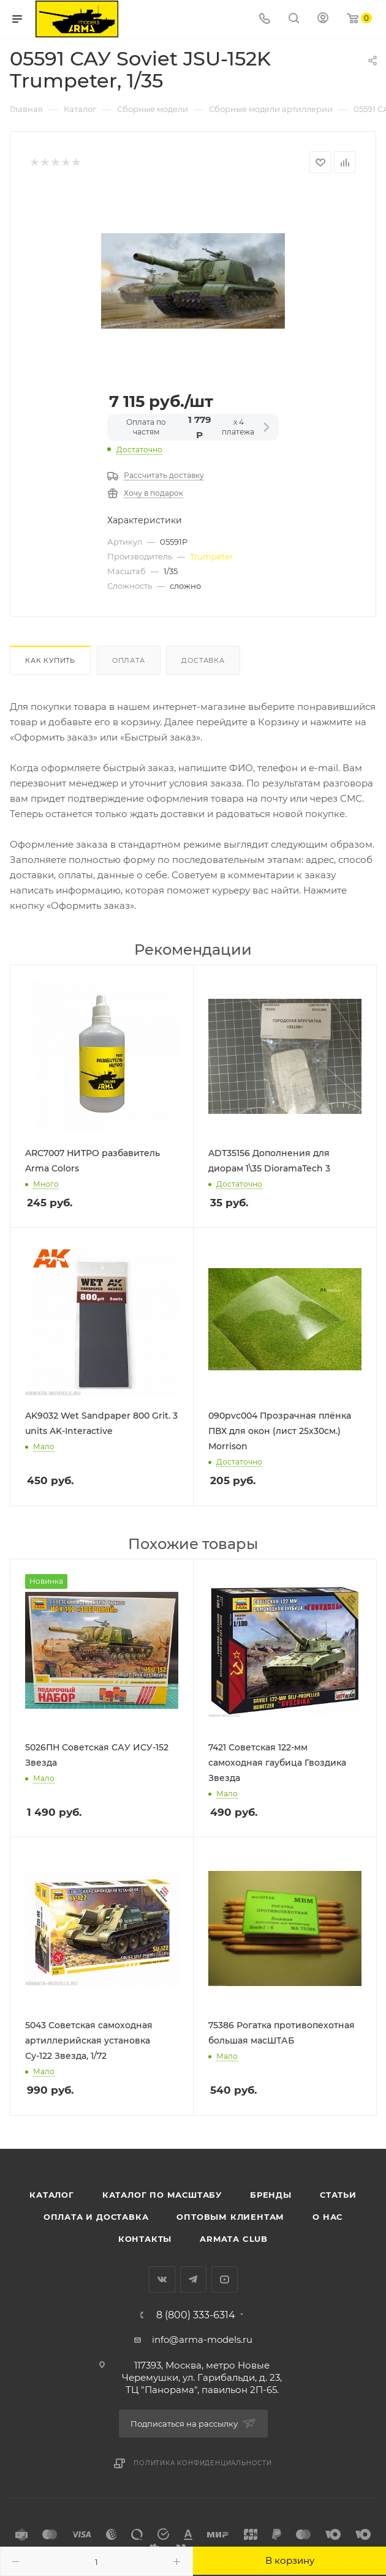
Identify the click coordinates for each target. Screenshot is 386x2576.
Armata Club (234, 2239)
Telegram (193, 2279)
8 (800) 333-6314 (195, 2315)
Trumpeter (211, 556)
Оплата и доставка (96, 2217)
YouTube (224, 2279)
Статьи (338, 2195)
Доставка (202, 660)
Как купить (50, 660)
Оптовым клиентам (230, 2217)
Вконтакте (162, 2279)
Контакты (145, 2239)
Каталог (51, 2195)
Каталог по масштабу (162, 2195)
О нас (327, 2217)
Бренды (271, 2195)
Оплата (128, 660)
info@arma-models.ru (202, 2339)
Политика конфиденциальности (203, 2463)
